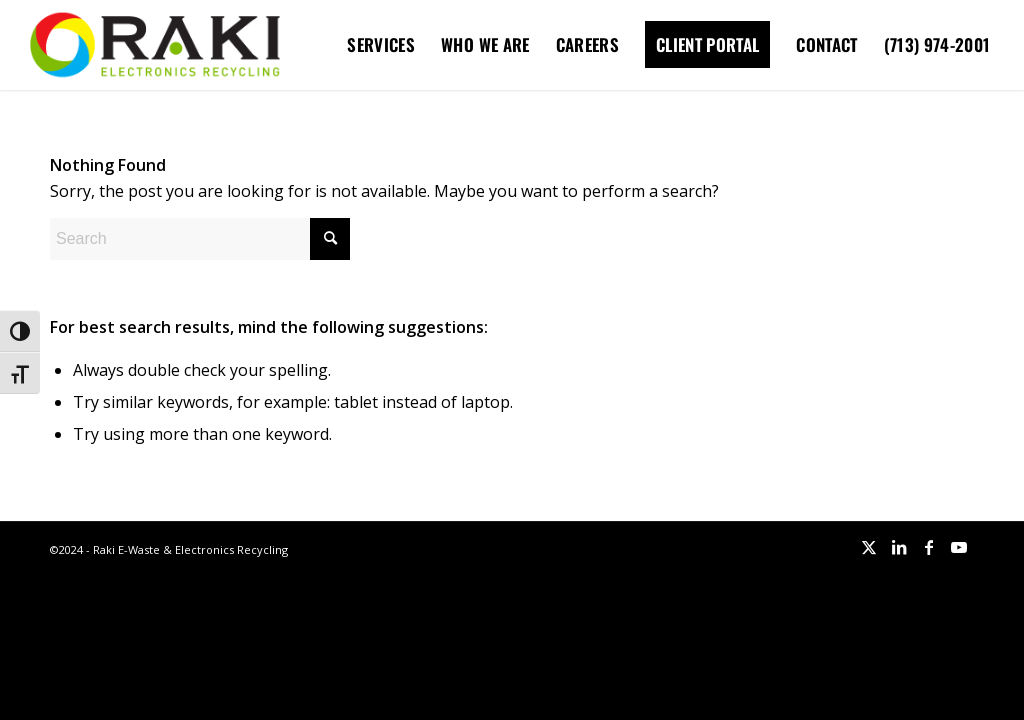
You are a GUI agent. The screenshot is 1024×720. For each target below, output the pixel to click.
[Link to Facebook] (929, 547)
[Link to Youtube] (959, 547)
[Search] (200, 239)
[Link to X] (869, 547)
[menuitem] (381, 45)
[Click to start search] (330, 239)
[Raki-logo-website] (155, 45)
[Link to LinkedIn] (899, 547)
